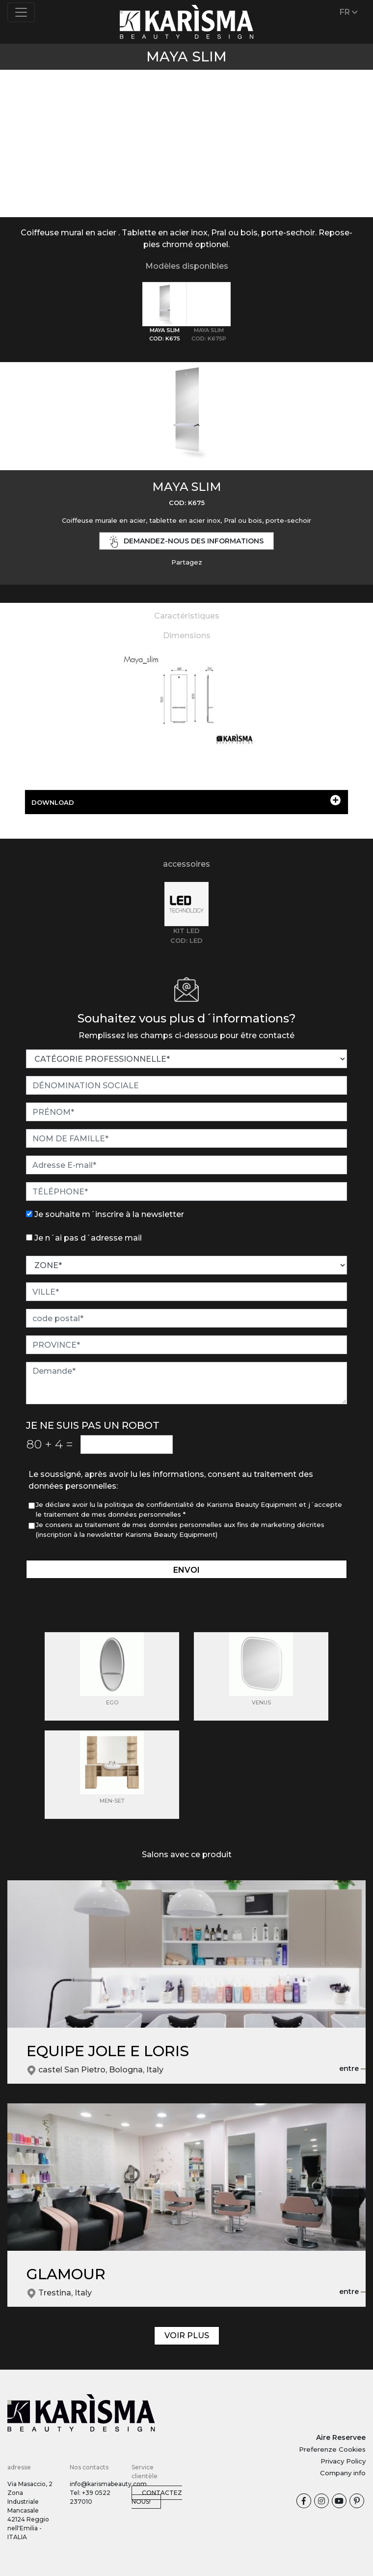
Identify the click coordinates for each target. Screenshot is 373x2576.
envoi (186, 1570)
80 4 (49, 1444)
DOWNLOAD (186, 800)
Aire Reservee (341, 2437)
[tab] (164, 312)
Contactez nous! (157, 2497)
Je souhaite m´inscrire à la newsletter (109, 1214)
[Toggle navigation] (21, 12)
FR (349, 12)
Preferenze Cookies (332, 2449)
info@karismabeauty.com (108, 2484)
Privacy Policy (343, 2461)
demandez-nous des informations (186, 542)
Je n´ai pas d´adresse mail (88, 1238)
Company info (343, 2473)
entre (355, 2069)
